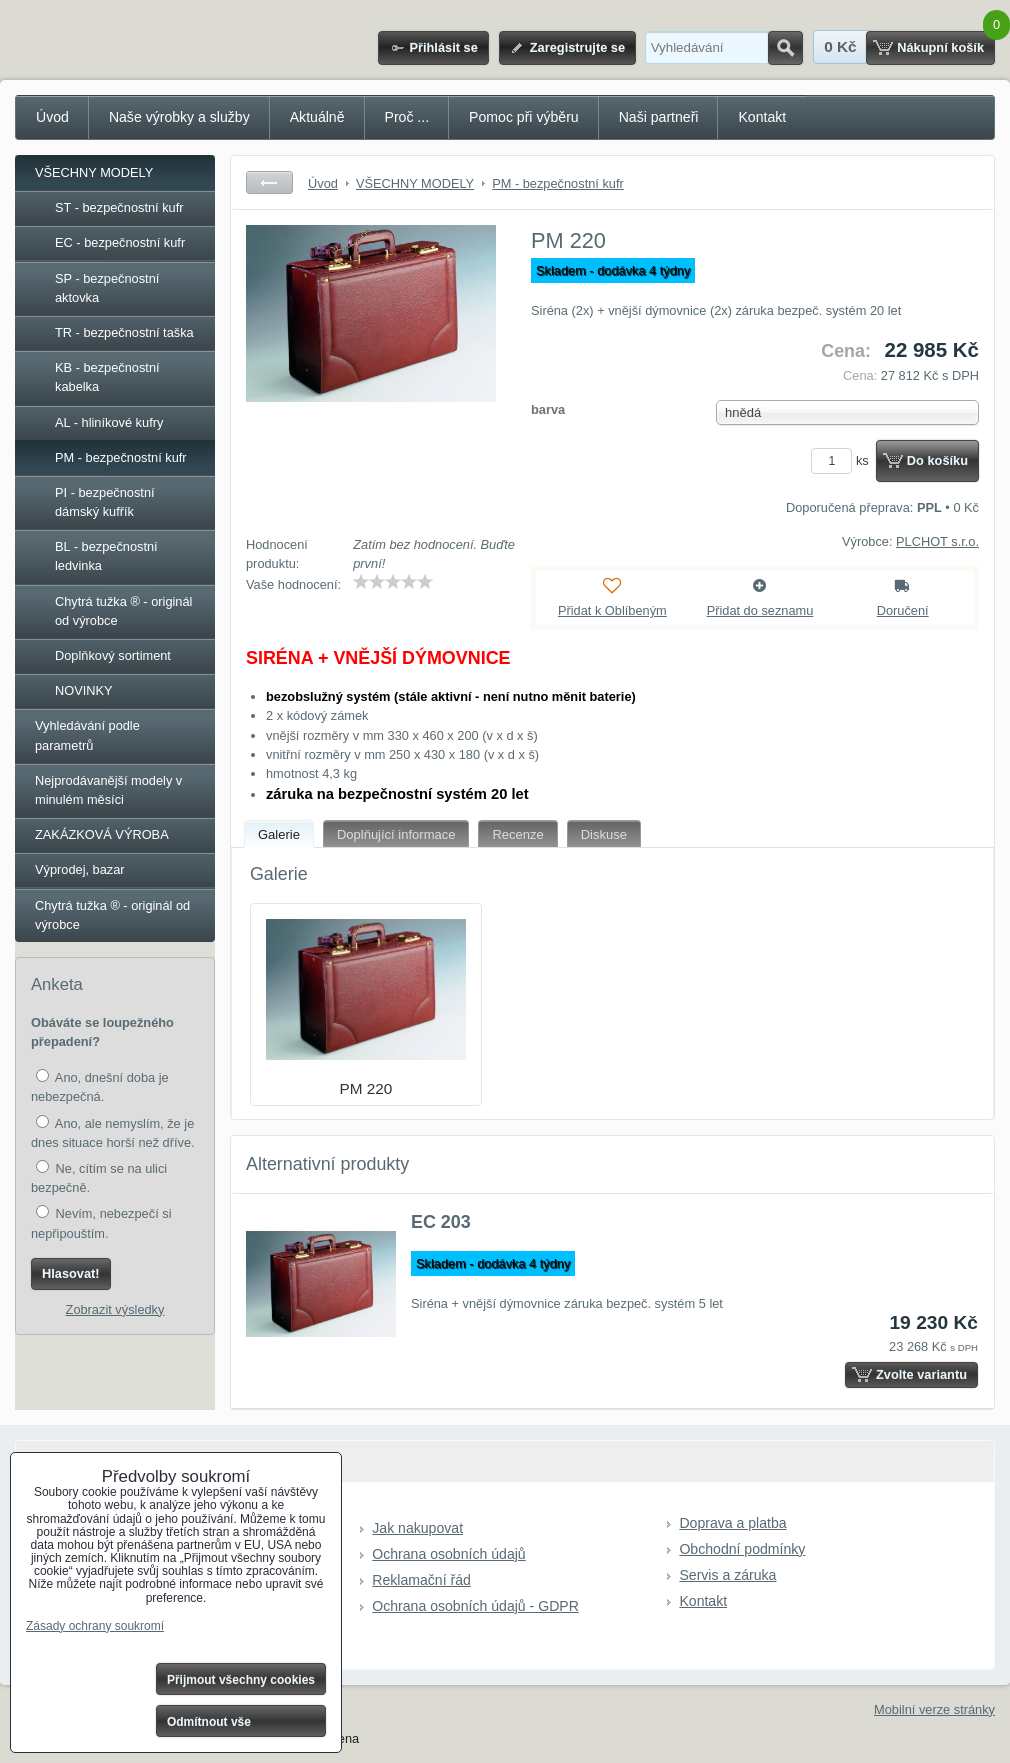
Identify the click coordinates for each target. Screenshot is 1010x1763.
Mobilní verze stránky (934, 1709)
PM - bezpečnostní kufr (121, 457)
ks (843, 460)
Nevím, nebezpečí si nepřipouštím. (101, 1222)
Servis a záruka (727, 1575)
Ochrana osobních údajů (448, 1554)
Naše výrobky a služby (179, 117)
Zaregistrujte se (577, 47)
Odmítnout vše (209, 1722)
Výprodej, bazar (80, 869)
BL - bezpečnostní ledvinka (106, 556)
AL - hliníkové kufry (109, 422)
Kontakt (762, 117)
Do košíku (937, 460)
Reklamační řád (421, 1580)
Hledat (785, 48)
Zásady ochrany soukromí (95, 1626)
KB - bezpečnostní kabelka (107, 377)
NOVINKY (84, 690)
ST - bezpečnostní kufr (119, 207)
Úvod (52, 117)
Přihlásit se (443, 47)
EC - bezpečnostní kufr (120, 242)
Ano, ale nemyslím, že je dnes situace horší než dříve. (113, 1132)
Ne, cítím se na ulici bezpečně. (99, 1177)
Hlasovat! (71, 1273)
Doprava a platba (732, 1523)
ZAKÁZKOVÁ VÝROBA (102, 834)
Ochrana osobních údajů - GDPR (475, 1606)
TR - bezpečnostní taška (124, 332)
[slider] (393, 582)
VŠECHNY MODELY (94, 172)
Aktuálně (317, 117)
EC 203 (441, 1222)
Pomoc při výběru (524, 117)
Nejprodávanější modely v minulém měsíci (108, 790)
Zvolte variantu (921, 1374)
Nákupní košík (940, 47)
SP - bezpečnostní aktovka (107, 288)
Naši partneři (659, 117)
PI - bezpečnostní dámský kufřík (105, 502)
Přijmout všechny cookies (241, 1680)
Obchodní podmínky (742, 1549)
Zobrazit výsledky (115, 1309)
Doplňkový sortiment (113, 655)
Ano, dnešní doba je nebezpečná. (100, 1086)
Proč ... (407, 117)
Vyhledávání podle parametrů (87, 735)
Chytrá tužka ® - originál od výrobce (123, 611)
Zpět (269, 182)
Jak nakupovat (417, 1528)
